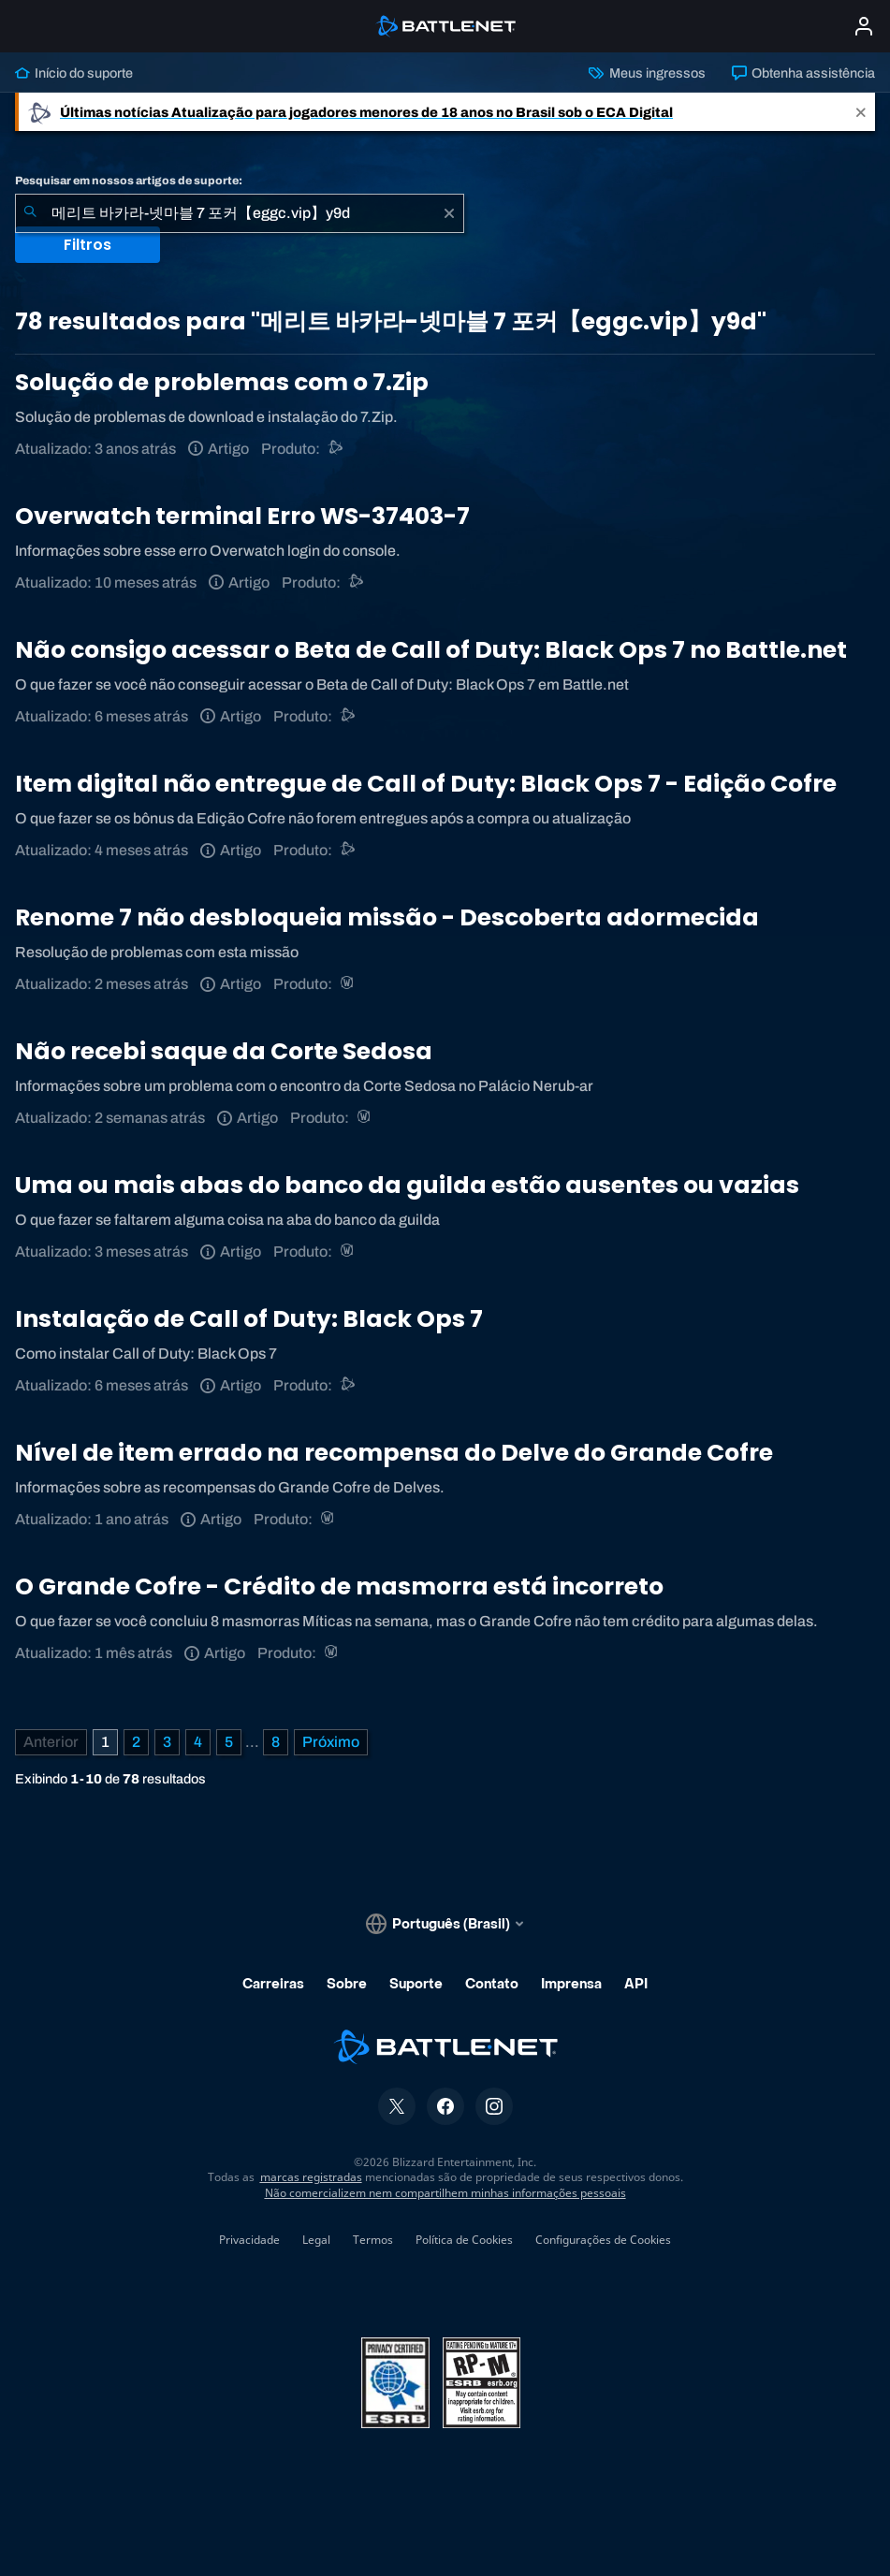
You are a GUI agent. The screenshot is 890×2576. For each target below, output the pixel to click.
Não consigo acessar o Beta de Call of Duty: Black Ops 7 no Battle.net (431, 649)
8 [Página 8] (275, 1742)
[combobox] (239, 213)
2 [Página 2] (136, 1742)
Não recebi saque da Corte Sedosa (223, 1051)
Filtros (87, 244)
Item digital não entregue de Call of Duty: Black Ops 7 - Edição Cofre (426, 783)
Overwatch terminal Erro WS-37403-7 (242, 516)
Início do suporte (74, 72)
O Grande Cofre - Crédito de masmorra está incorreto (339, 1586)
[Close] (861, 112)
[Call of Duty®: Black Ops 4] (348, 716)
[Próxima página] (331, 1742)
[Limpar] (449, 213)
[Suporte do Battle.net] (336, 449)
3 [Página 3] (167, 1742)
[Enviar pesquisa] (30, 213)
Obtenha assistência (803, 72)
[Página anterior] (51, 1742)
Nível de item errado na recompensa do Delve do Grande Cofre (394, 1452)
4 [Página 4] (198, 1742)
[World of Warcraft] (348, 984)
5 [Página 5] (229, 1742)
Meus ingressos (647, 72)
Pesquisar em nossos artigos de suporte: (128, 180)
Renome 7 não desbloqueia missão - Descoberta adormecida (387, 917)
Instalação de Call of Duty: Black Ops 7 (249, 1319)
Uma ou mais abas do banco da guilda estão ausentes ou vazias (407, 1185)
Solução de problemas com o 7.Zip (222, 382)
